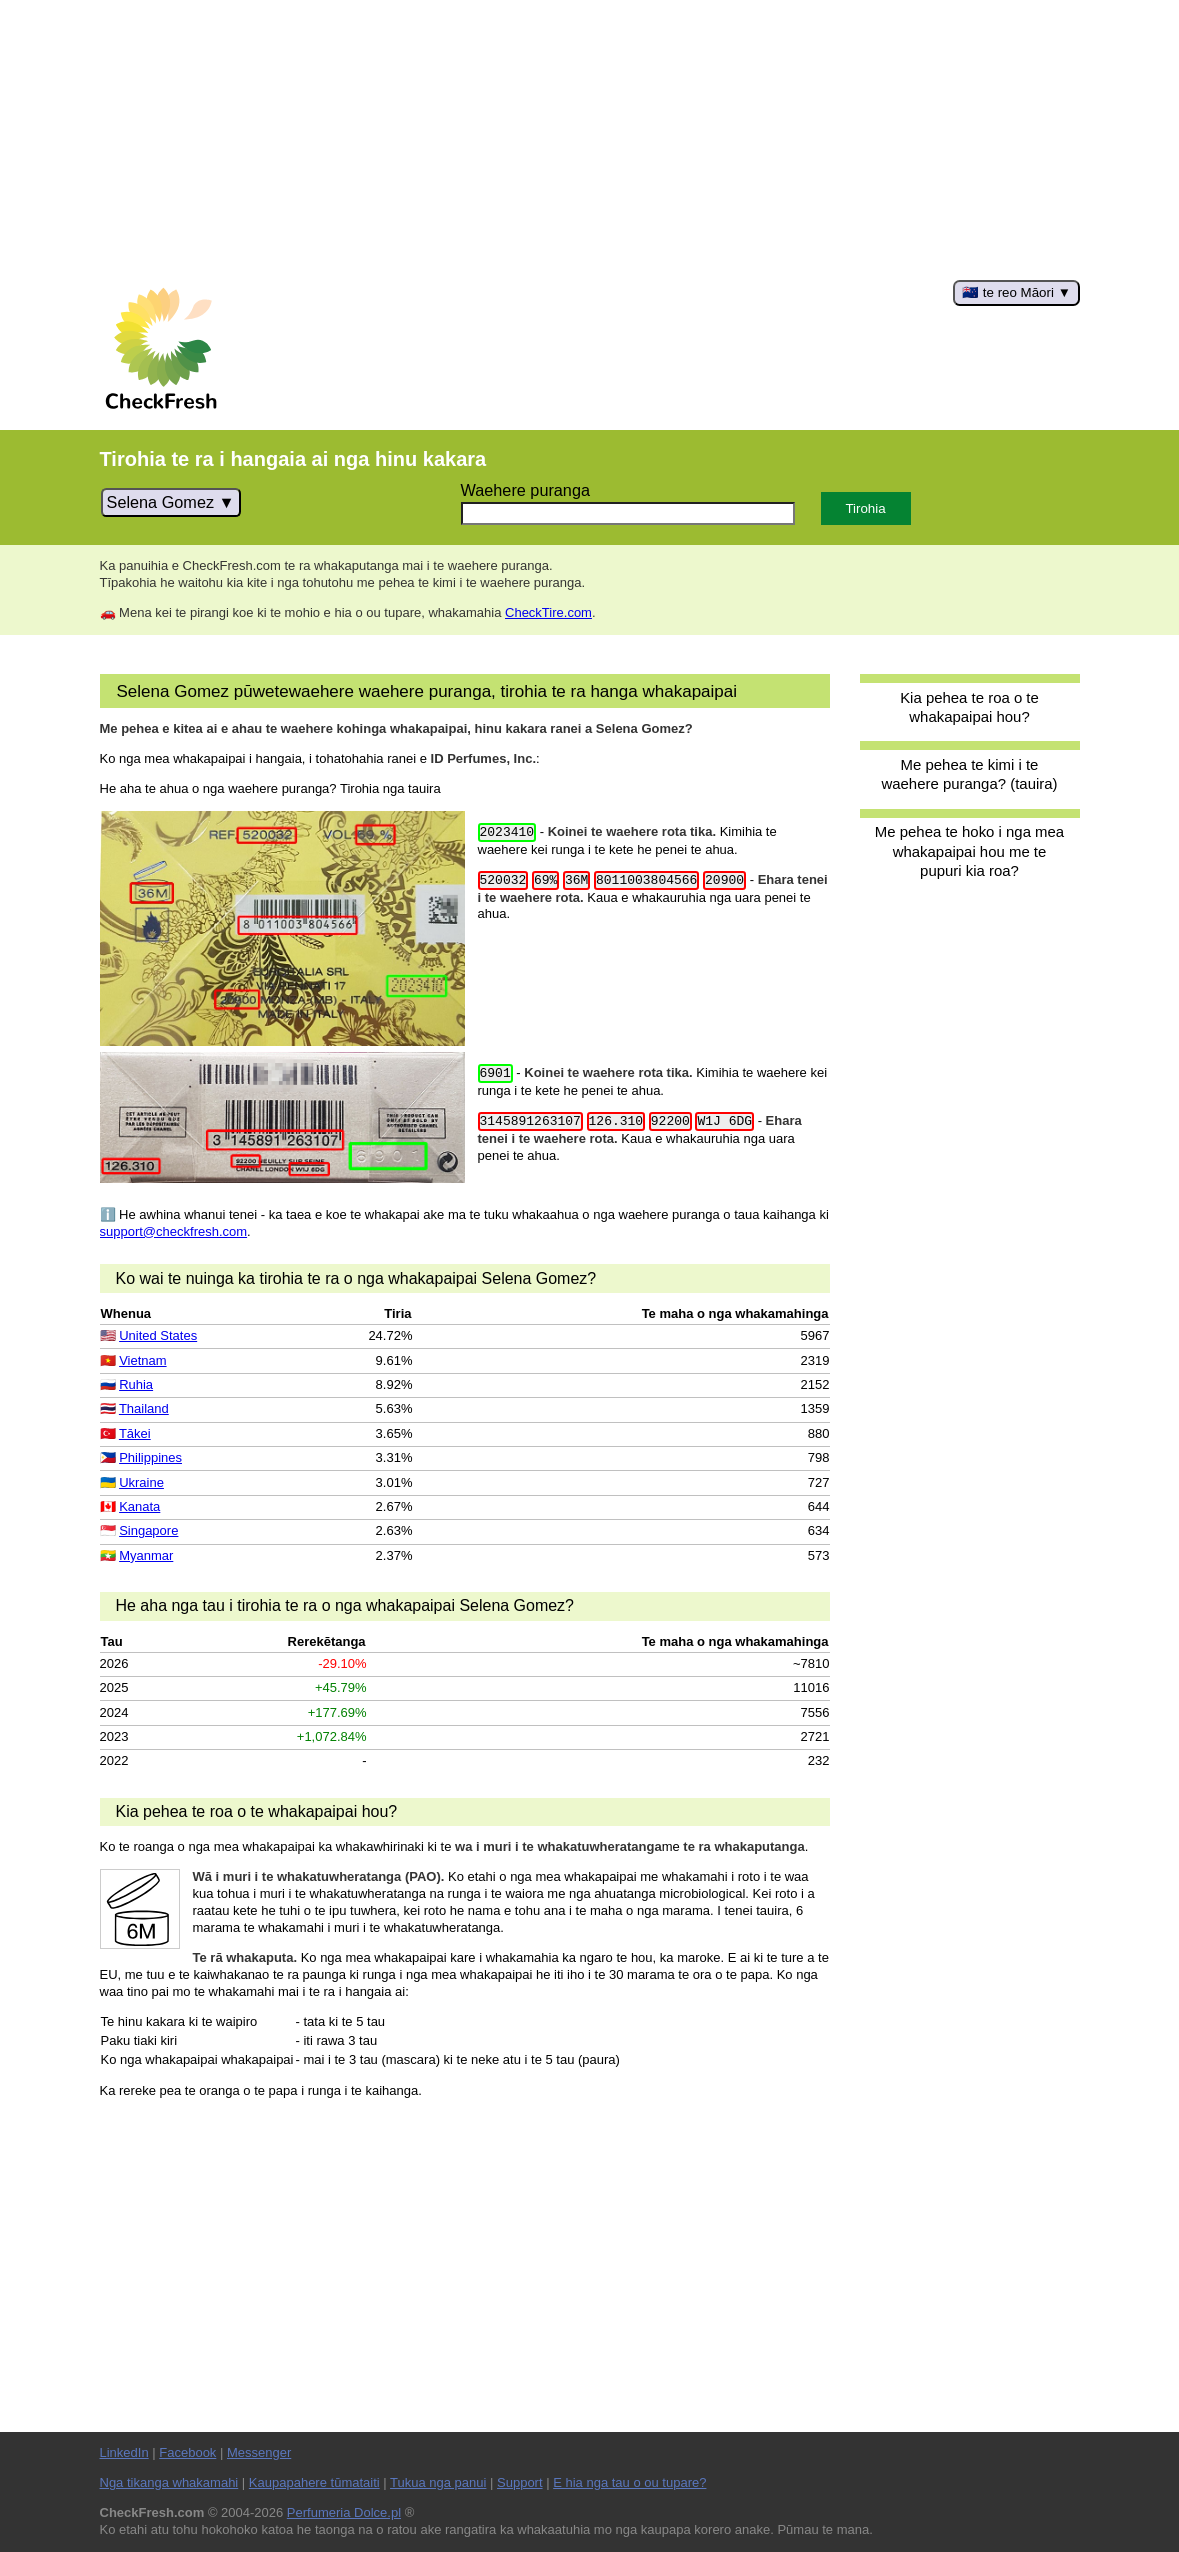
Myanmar (146, 1555)
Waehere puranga (525, 490)
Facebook (187, 2452)
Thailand (144, 1408)
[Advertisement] (589, 140)
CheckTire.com (548, 612)
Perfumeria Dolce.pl (344, 2512)
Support (520, 2482)
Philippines (150, 1457)
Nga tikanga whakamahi (169, 2482)
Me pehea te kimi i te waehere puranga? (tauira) (969, 774)
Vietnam (142, 1360)
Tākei (135, 1433)
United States (158, 1335)
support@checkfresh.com (174, 1231)
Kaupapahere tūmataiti (314, 2482)
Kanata (139, 1506)
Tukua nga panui (438, 2482)
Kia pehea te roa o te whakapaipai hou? (969, 707)
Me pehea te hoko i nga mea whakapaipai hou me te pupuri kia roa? (969, 851)
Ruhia (136, 1384)
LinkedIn (124, 2452)
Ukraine (141, 1482)
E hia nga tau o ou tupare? (629, 2482)
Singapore (148, 1530)
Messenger (259, 2452)
